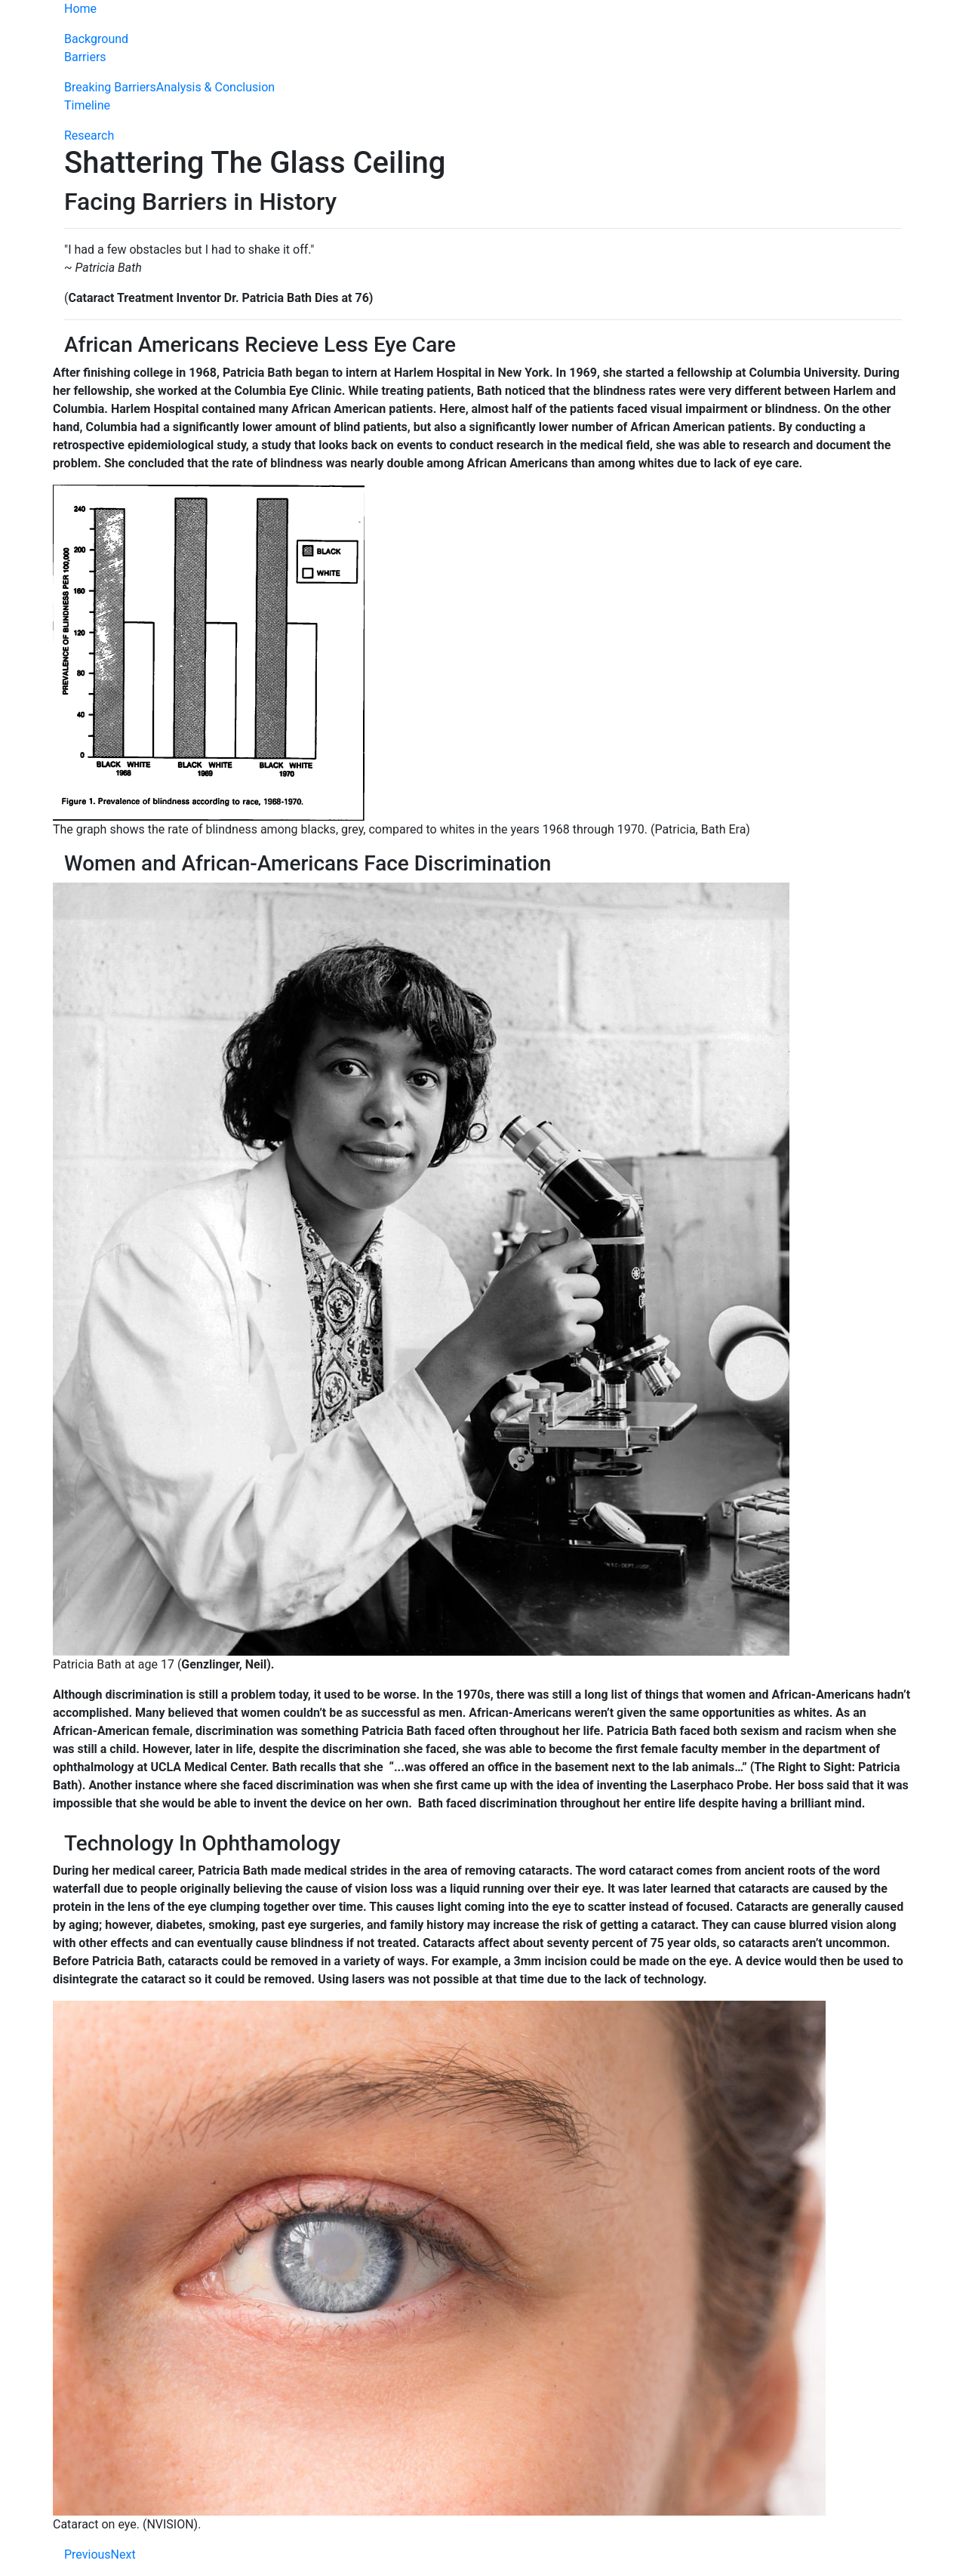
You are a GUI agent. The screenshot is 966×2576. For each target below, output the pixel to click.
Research (89, 135)
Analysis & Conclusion (215, 87)
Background (96, 39)
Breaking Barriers (110, 87)
